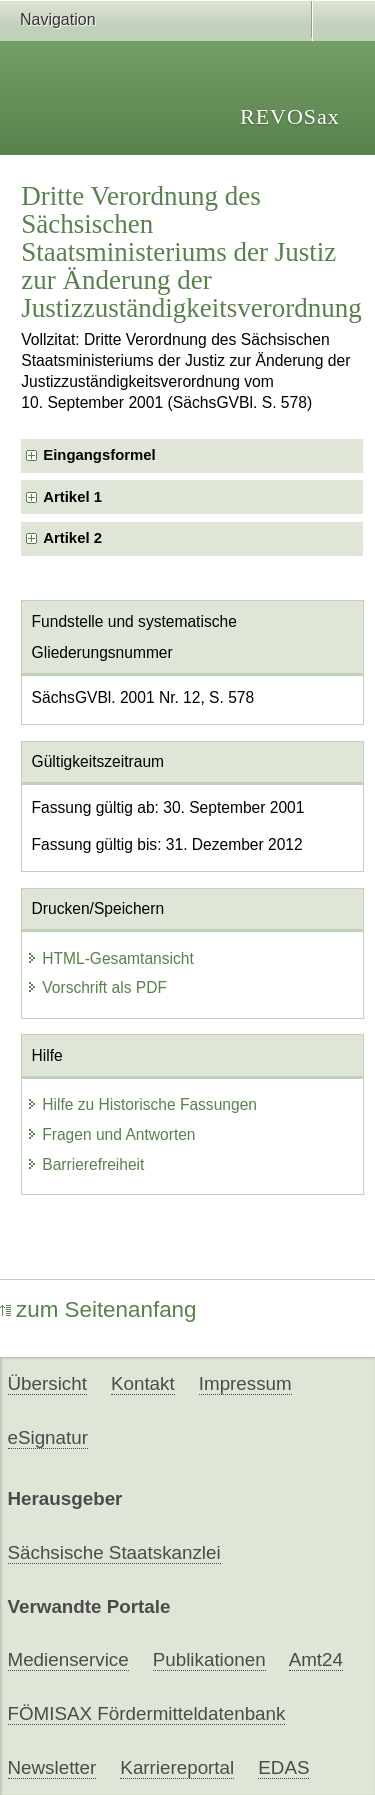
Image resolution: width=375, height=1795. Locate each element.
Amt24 (316, 1659)
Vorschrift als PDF (96, 987)
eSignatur (48, 1437)
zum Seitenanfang (98, 1309)
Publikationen (209, 1659)
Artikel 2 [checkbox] (72, 538)
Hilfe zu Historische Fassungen (141, 1104)
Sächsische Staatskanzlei (114, 1552)
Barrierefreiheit (85, 1164)
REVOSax (290, 116)
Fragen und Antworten (110, 1134)
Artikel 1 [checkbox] (72, 497)
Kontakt (143, 1383)
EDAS (283, 1767)
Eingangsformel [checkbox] (99, 455)
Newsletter (52, 1767)
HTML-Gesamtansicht (110, 958)
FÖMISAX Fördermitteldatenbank (147, 1713)
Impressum (245, 1383)
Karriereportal (177, 1767)
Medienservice (68, 1659)
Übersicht (47, 1383)
